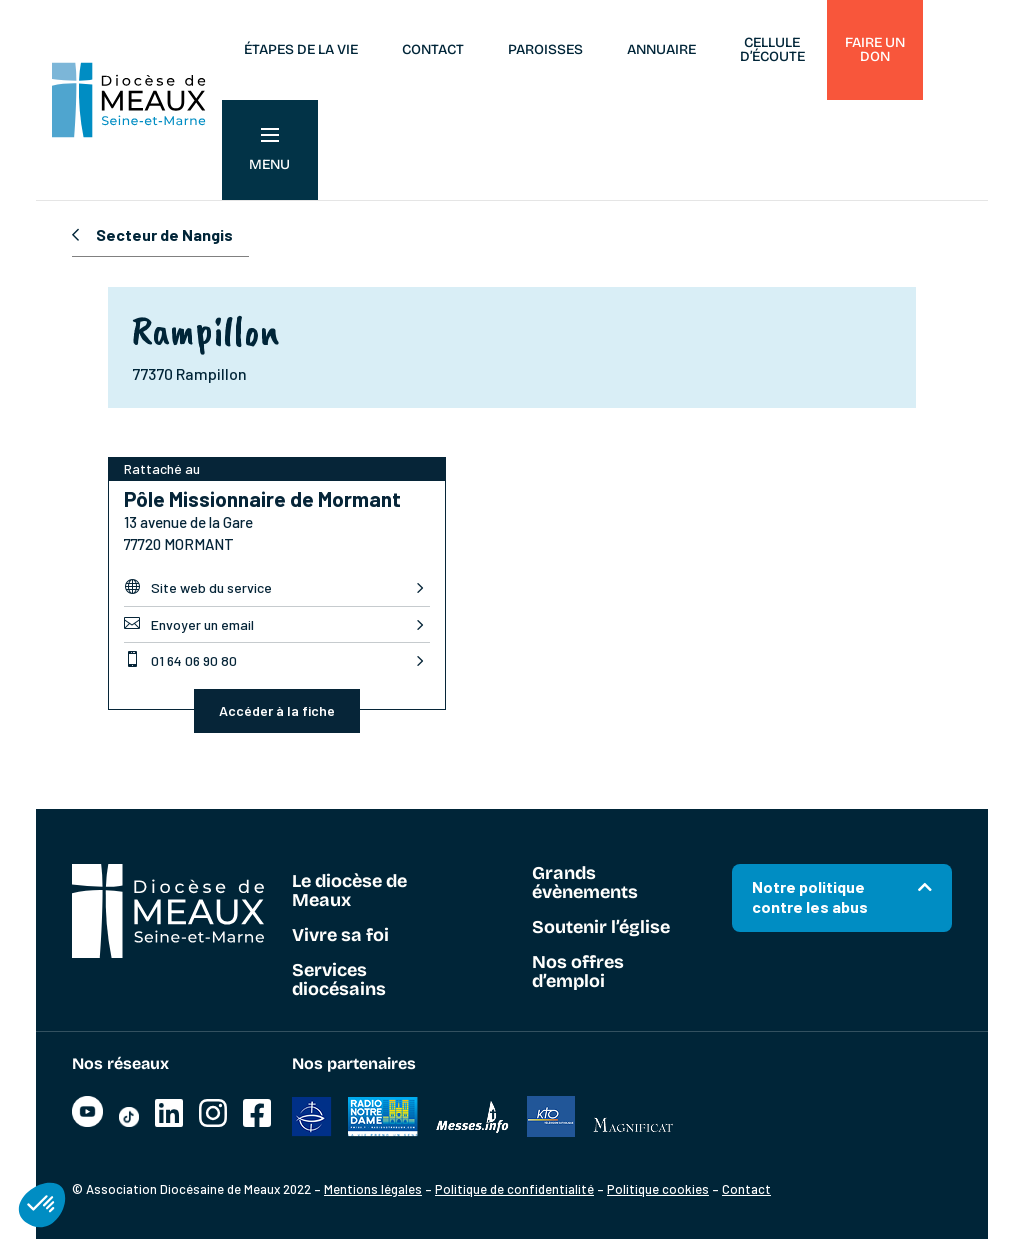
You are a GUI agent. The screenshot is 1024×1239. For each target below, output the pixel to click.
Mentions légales (373, 1189)
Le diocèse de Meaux (349, 891)
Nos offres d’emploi (578, 972)
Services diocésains (339, 980)
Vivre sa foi (340, 936)
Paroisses (545, 49)
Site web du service (198, 587)
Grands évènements (585, 883)
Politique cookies (658, 1189)
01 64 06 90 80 (180, 660)
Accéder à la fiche (277, 710)
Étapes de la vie (301, 49)
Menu (269, 150)
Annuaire (661, 49)
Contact (433, 49)
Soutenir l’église (601, 928)
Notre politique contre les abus (810, 896)
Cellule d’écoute (772, 49)
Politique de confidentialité (514, 1189)
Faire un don (875, 49)
